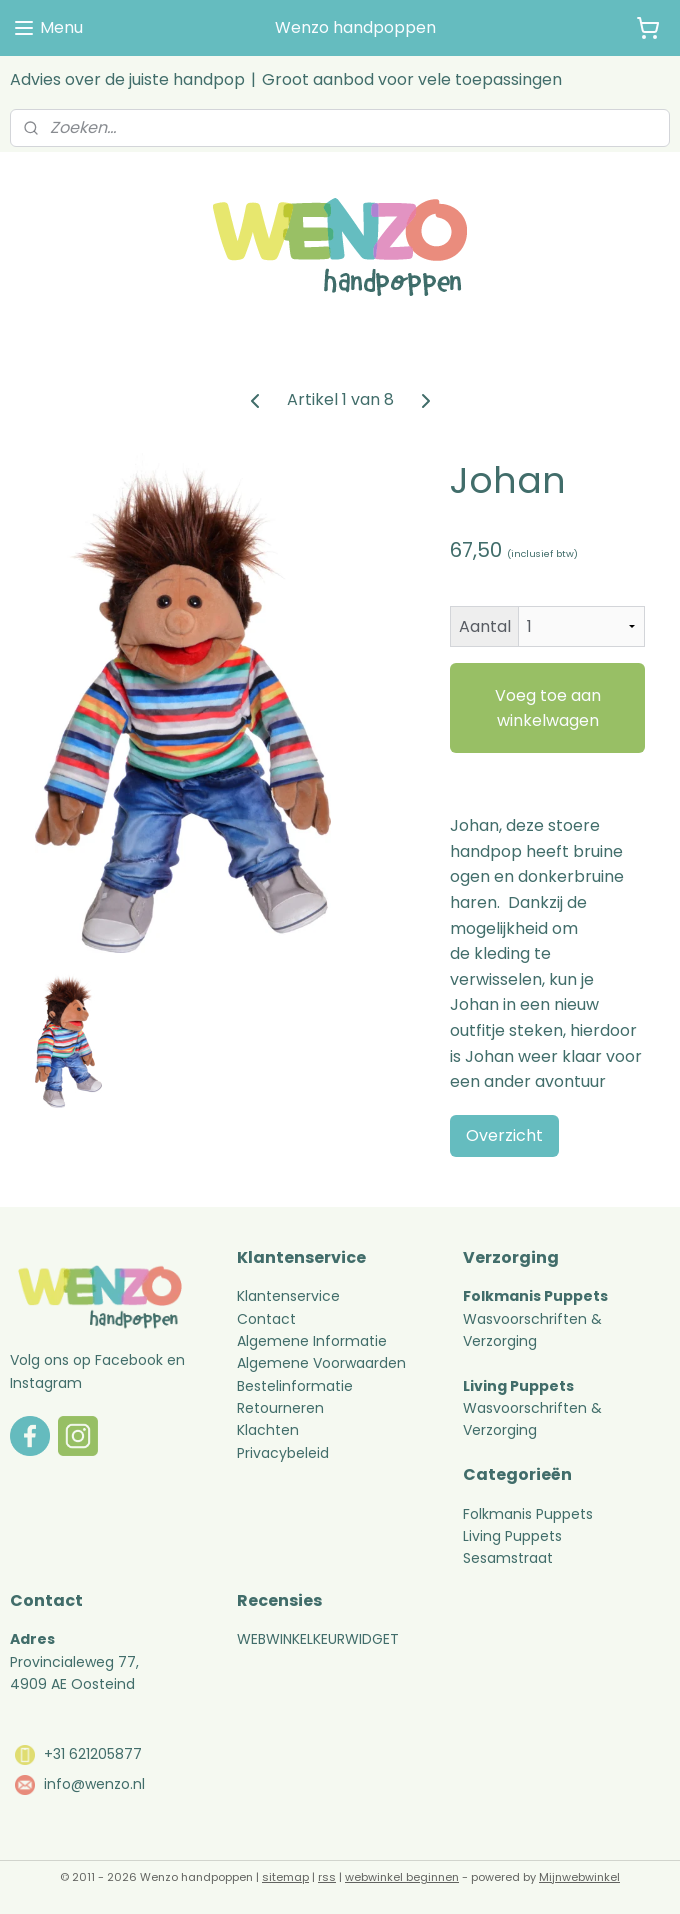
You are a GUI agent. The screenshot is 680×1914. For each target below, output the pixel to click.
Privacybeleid (283, 1453)
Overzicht (504, 1135)
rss (327, 1877)
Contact (266, 1319)
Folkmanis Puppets (528, 1514)
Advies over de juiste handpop (127, 79)
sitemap (285, 1877)
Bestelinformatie (295, 1386)
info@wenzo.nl (94, 1784)
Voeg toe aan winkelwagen (548, 708)
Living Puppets (512, 1536)
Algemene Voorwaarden (321, 1363)
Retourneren (282, 1408)
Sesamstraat (508, 1558)
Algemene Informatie (312, 1341)
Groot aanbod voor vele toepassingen (412, 79)
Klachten (268, 1430)
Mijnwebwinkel (579, 1877)
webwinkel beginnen (402, 1877)
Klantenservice (288, 1296)
